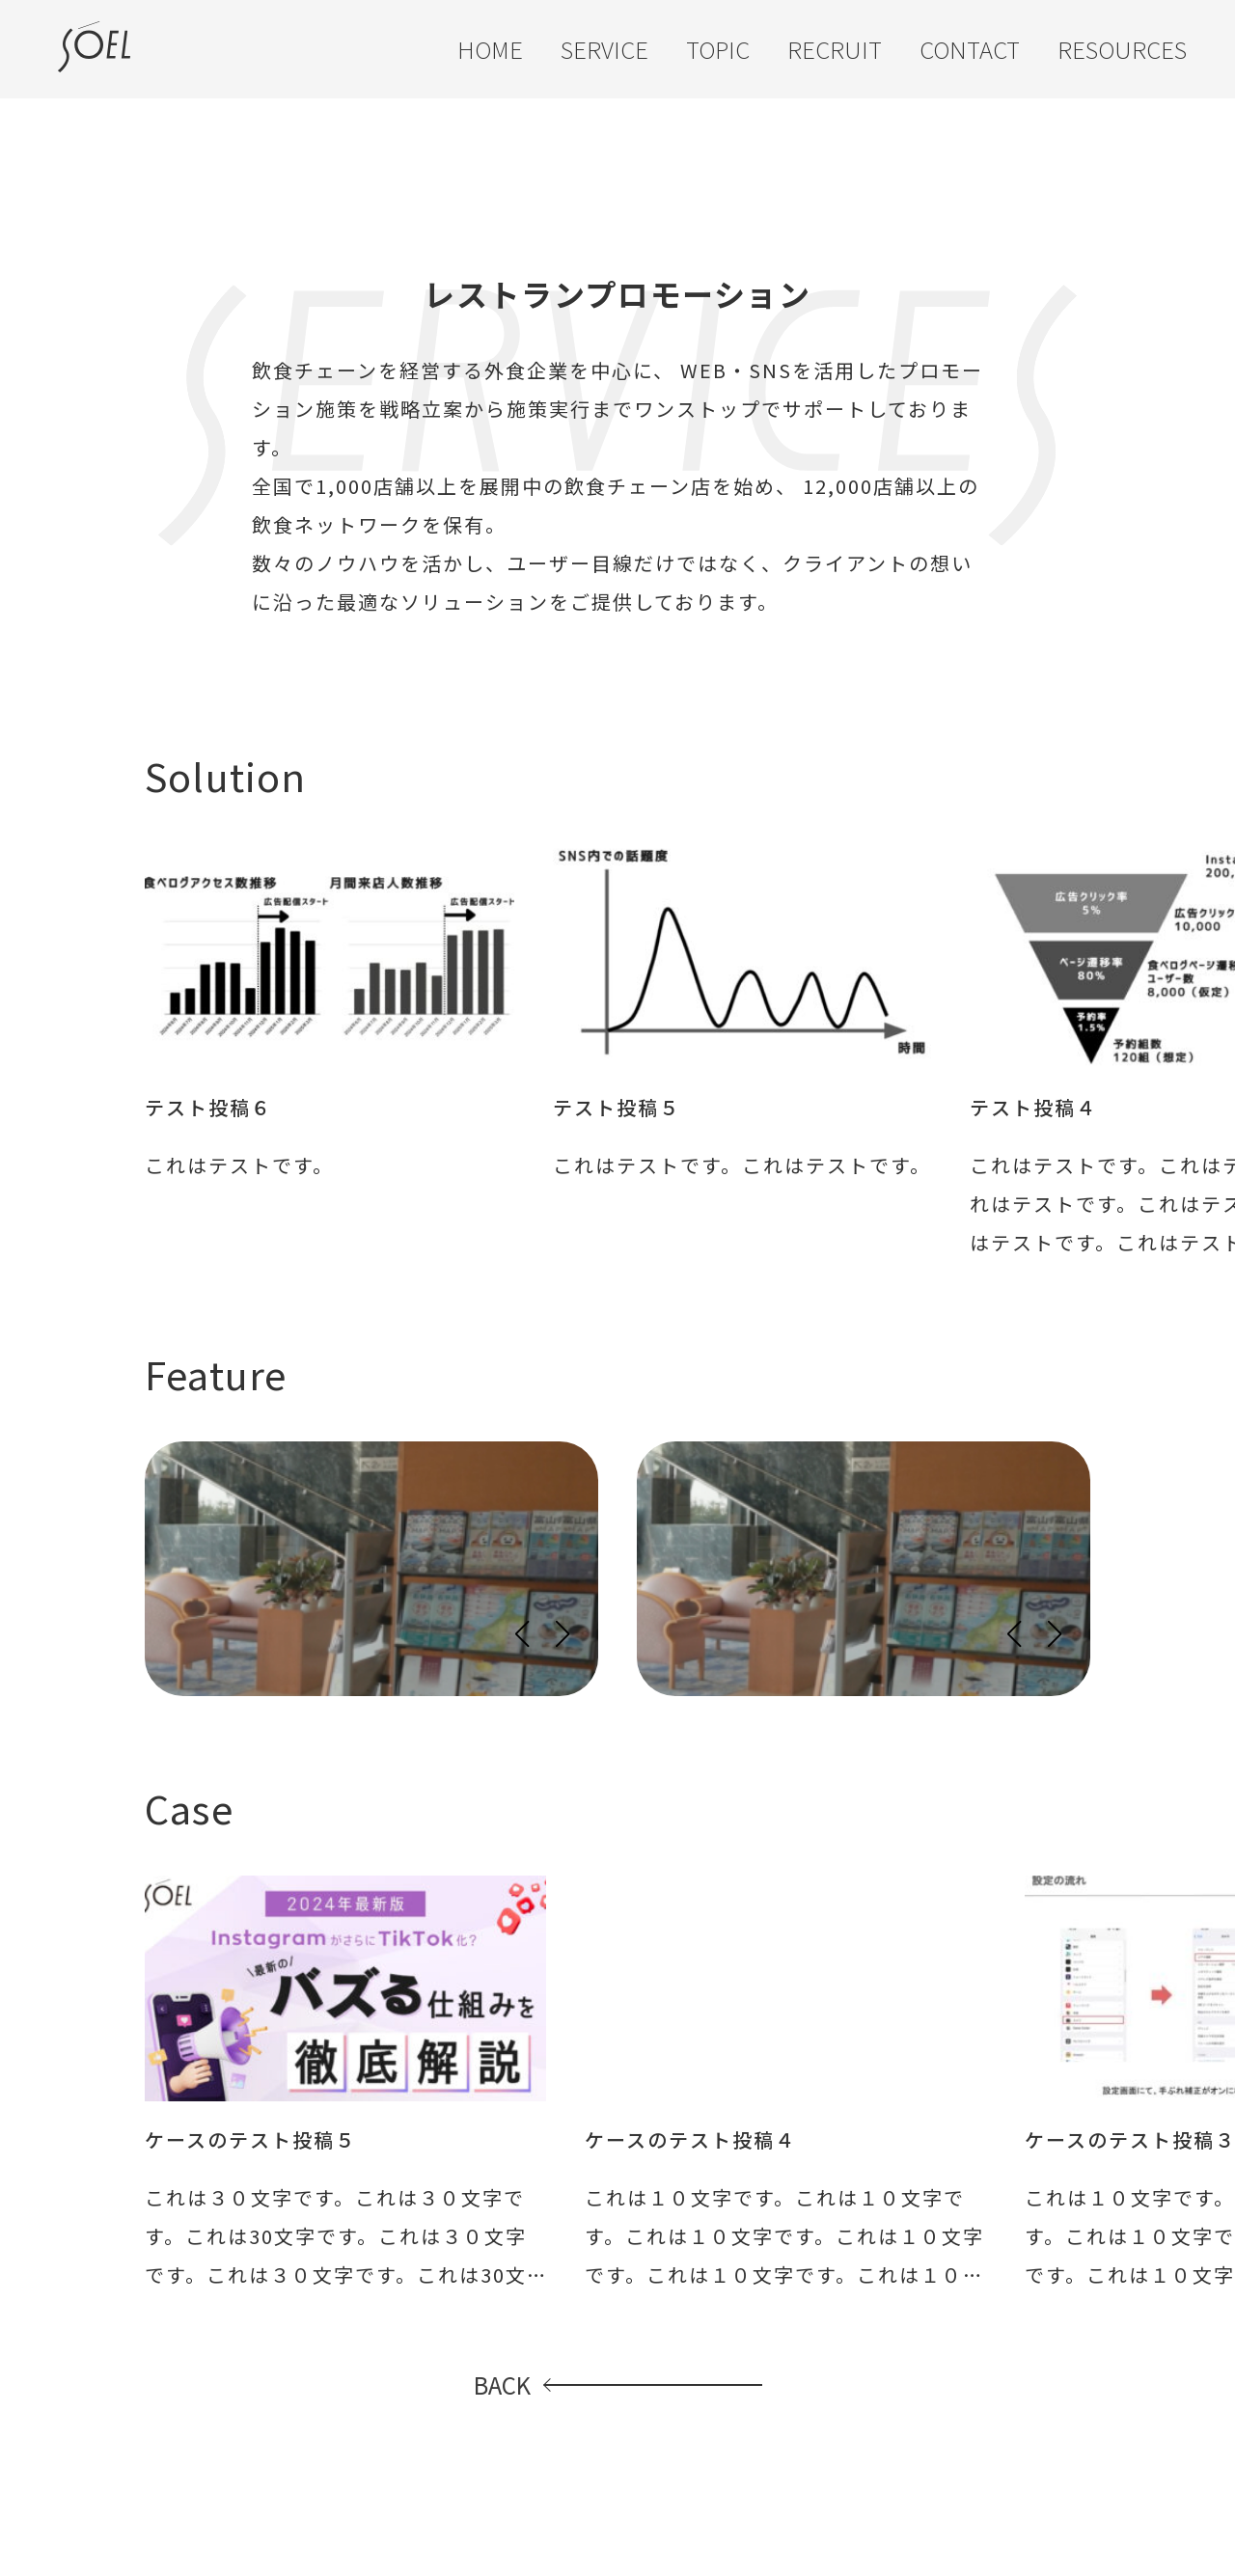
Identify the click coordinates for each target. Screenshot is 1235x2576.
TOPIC (718, 49)
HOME (490, 49)
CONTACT (969, 49)
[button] (521, 1634)
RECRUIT (834, 49)
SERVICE (604, 49)
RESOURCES (1122, 49)
